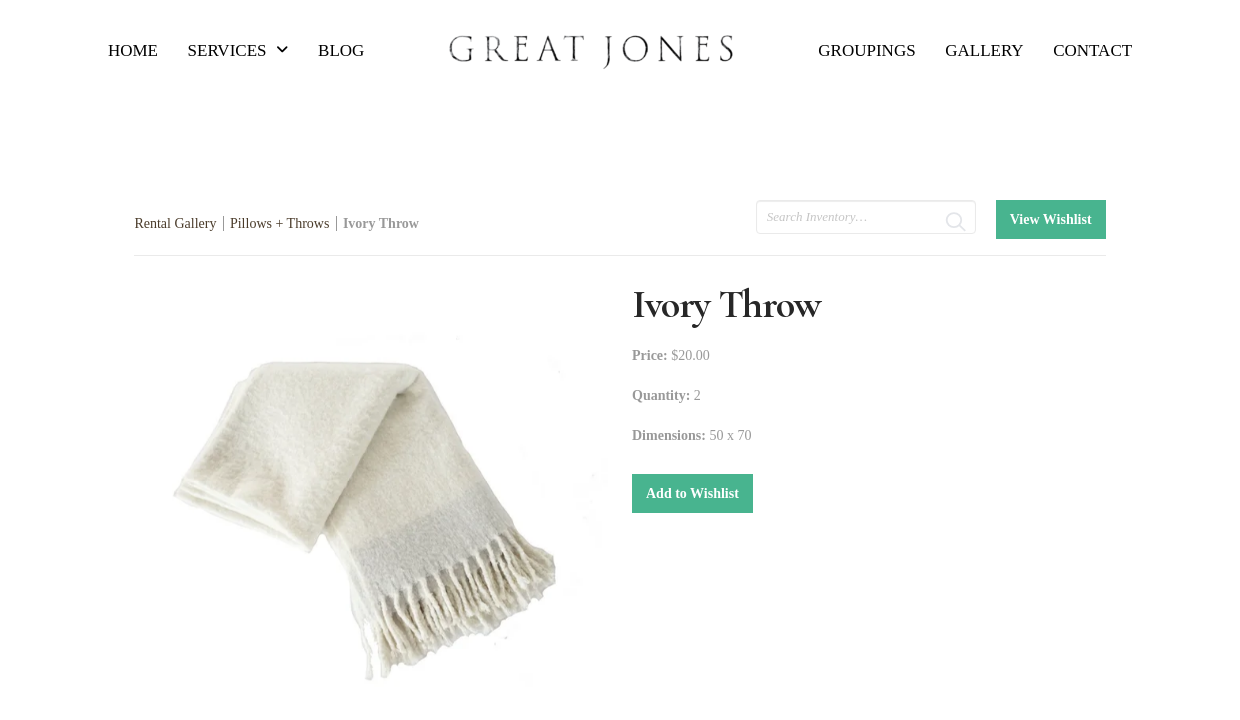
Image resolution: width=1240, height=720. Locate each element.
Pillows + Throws (279, 223)
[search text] (866, 217)
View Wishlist (1051, 219)
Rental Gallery (175, 223)
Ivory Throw (381, 223)
